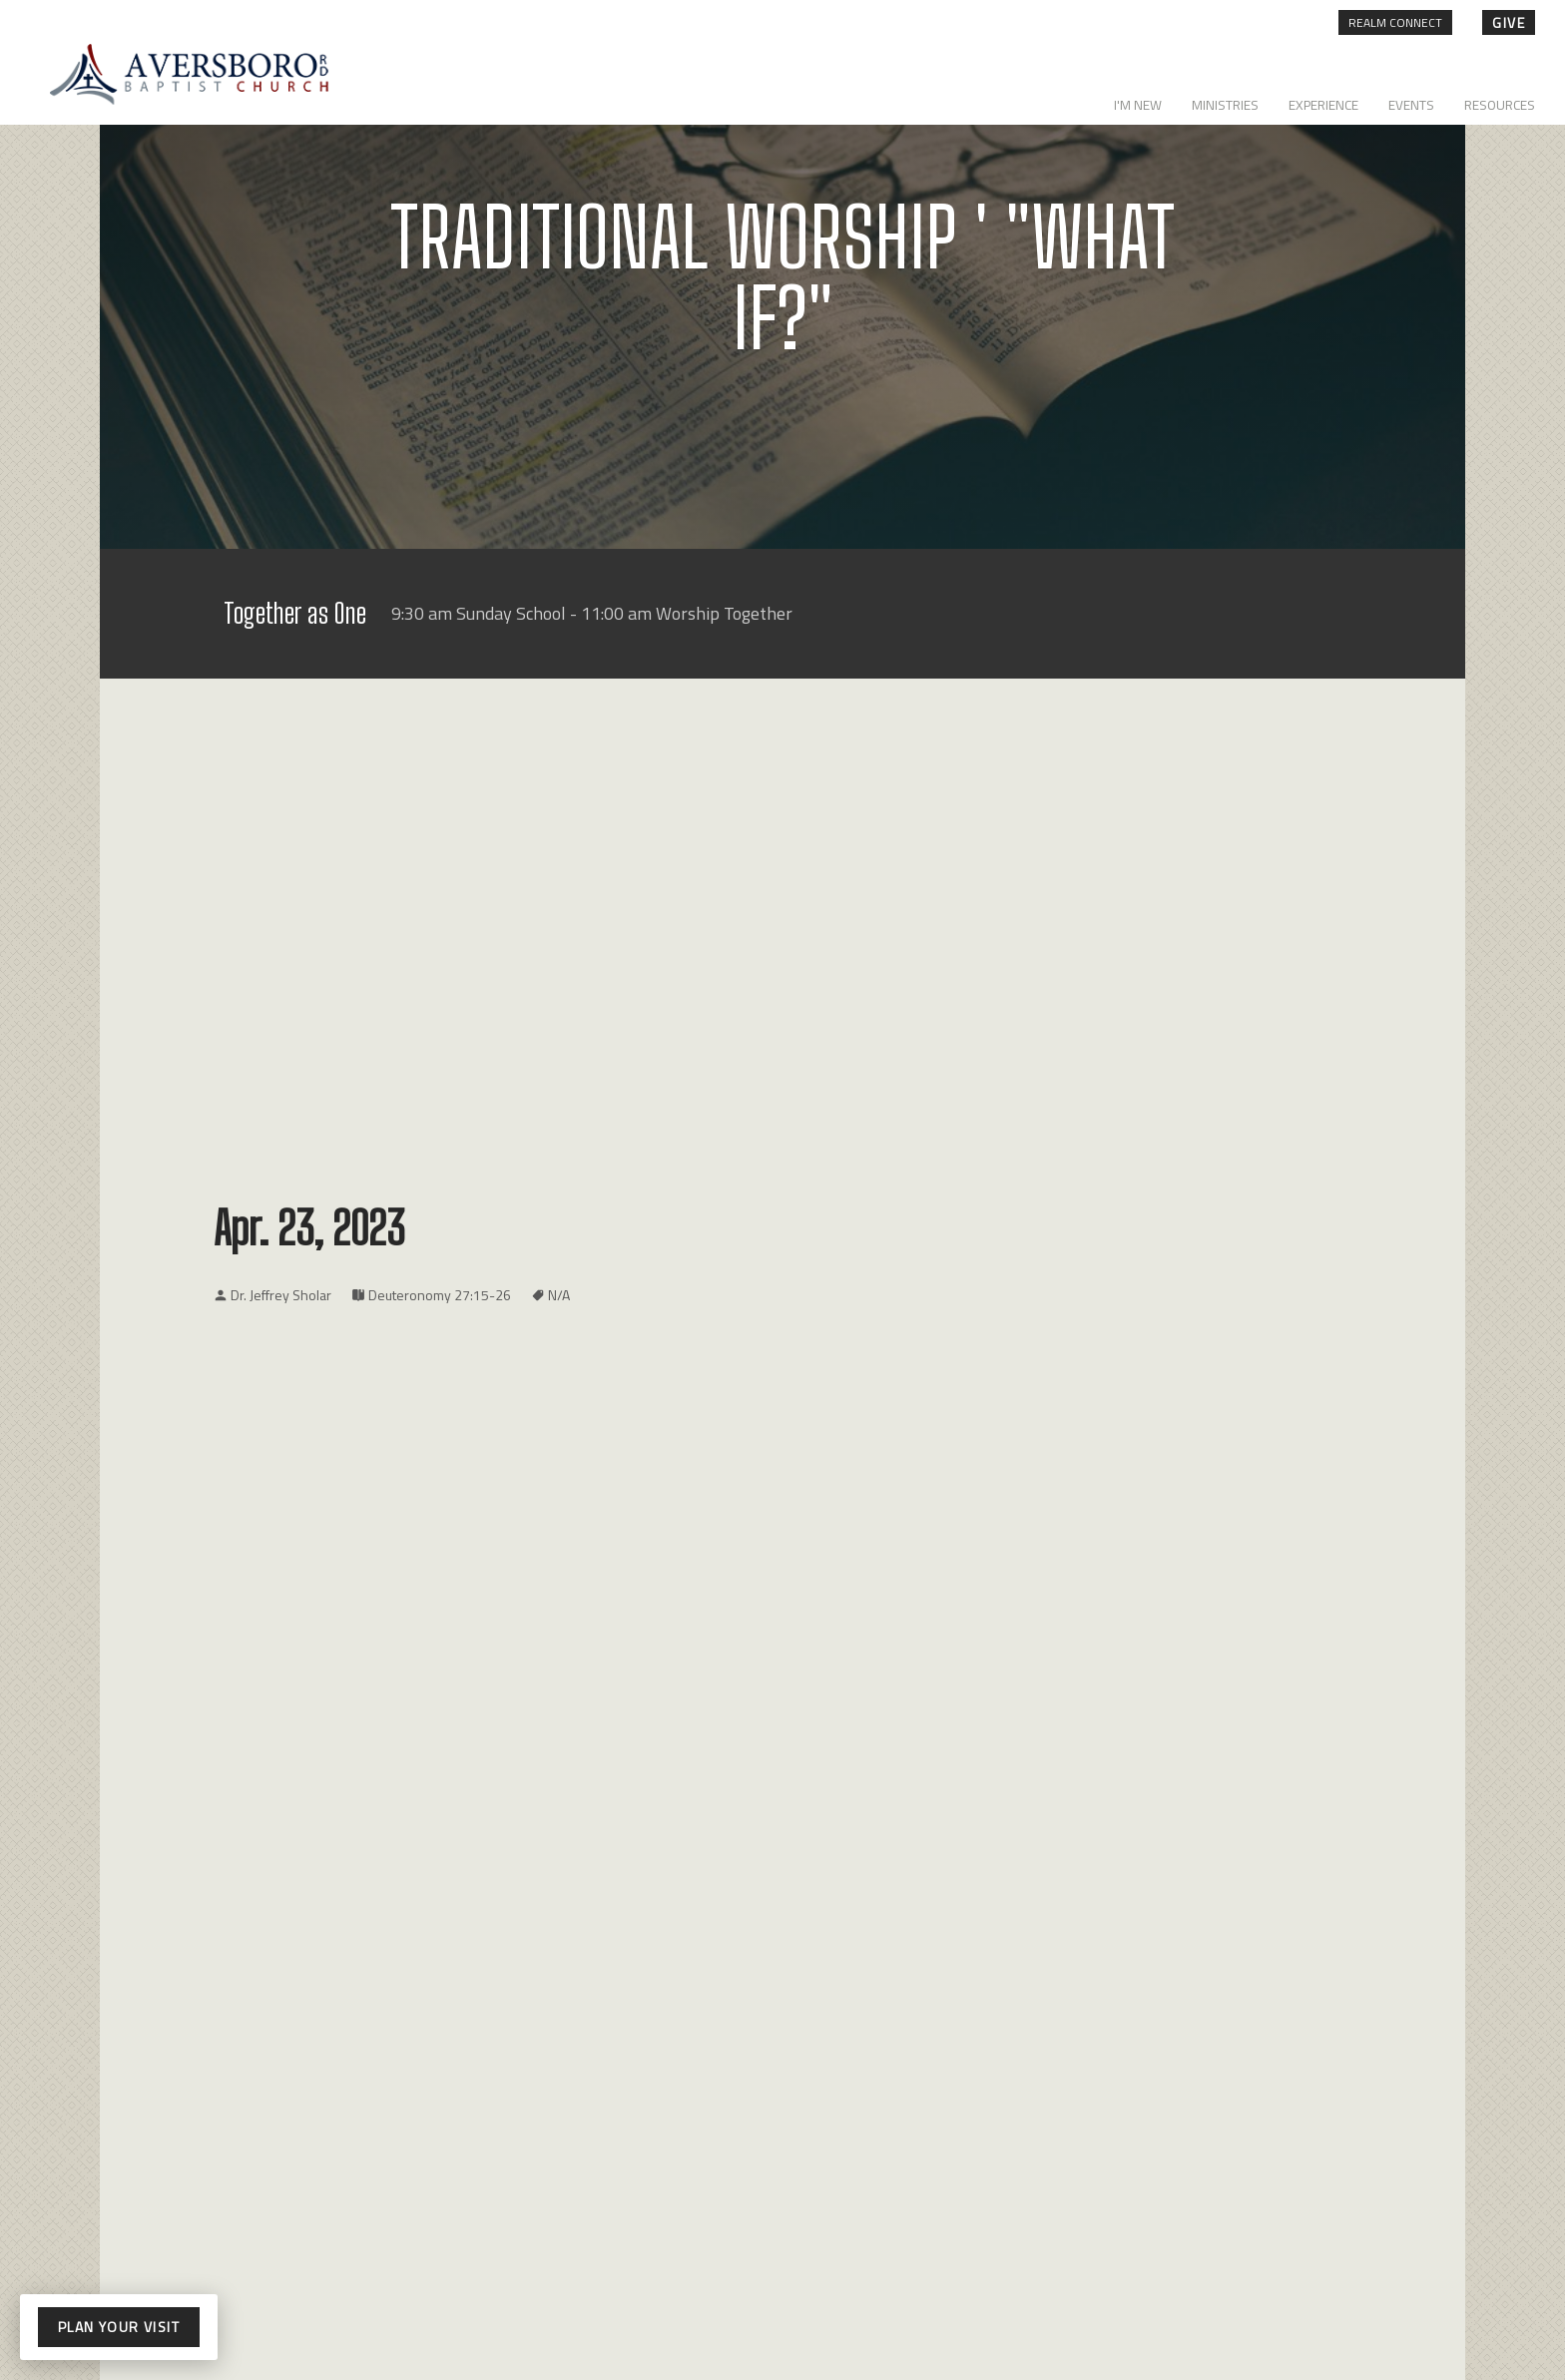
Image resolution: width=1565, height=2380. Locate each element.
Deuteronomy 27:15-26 (439, 1294)
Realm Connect (1395, 22)
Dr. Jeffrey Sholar (281, 1294)
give (1508, 22)
